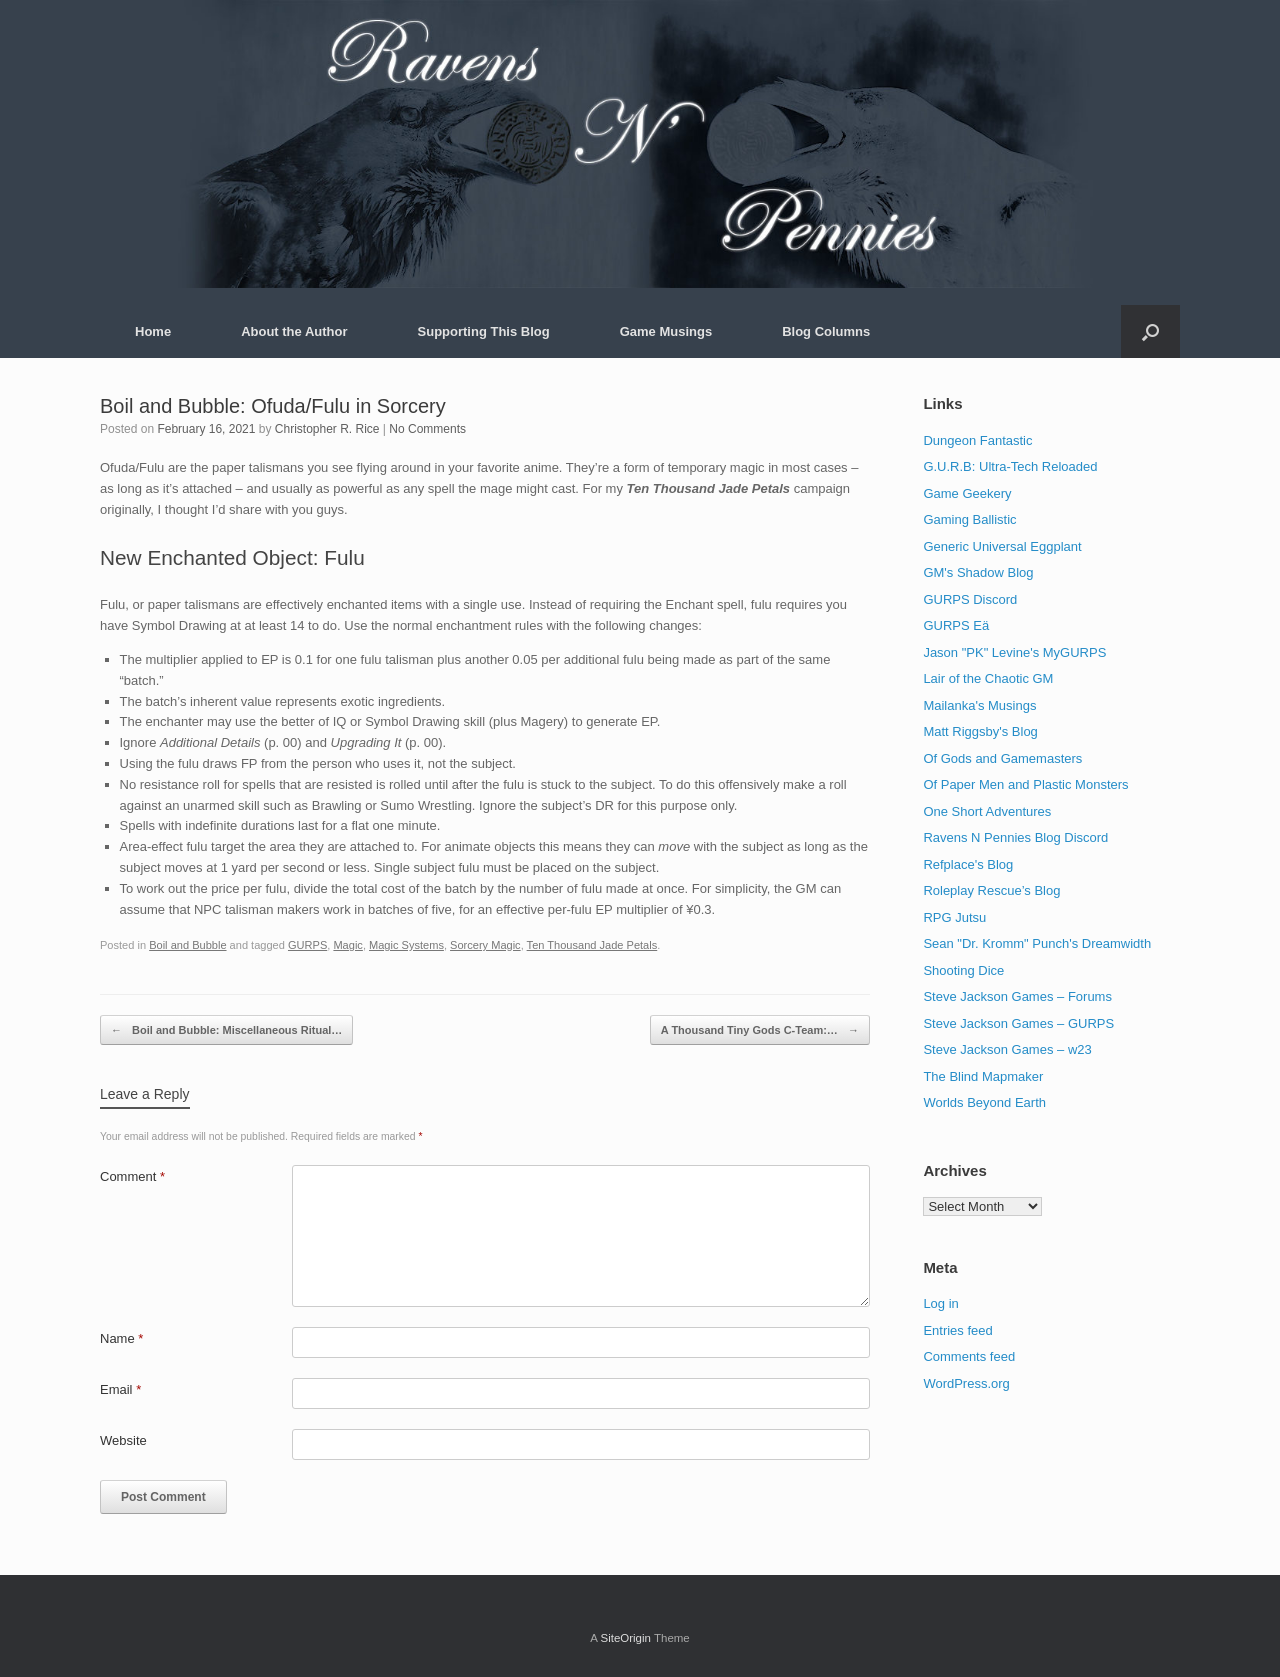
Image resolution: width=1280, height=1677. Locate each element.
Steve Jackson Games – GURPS (1018, 1023)
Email (120, 1389)
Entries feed (957, 1330)
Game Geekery (967, 493)
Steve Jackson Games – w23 (1007, 1049)
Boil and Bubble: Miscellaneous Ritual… (226, 1030)
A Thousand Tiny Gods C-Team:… (760, 1030)
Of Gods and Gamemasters (1002, 758)
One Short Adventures (987, 811)
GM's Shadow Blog (978, 572)
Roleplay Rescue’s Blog (991, 890)
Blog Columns (826, 331)
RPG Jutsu (954, 917)
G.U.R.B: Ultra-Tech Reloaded (1010, 466)
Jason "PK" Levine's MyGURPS (1014, 652)
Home (153, 331)
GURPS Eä (956, 625)
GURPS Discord (970, 599)
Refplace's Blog (968, 864)
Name (121, 1338)
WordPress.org (966, 1383)
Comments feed (969, 1356)
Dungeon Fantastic (977, 440)
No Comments (427, 429)
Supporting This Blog (484, 331)
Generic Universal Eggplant (1002, 546)
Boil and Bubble (187, 945)
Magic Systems (406, 945)
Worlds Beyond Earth (984, 1102)
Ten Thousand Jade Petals (592, 945)
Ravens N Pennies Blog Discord (1015, 837)
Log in (940, 1303)
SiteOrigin (625, 1638)
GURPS (307, 945)
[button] (1150, 331)
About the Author (294, 331)
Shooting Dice (963, 970)
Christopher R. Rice (327, 429)
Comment (132, 1176)
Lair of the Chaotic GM (988, 678)
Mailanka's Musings (979, 705)
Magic (347, 945)
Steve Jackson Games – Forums (1017, 996)
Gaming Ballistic (969, 519)
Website (123, 1440)
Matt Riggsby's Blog (980, 731)
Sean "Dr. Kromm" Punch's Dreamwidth (1037, 943)
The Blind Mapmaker (983, 1076)
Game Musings (666, 331)
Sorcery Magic (485, 945)
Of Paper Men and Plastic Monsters (1025, 784)
